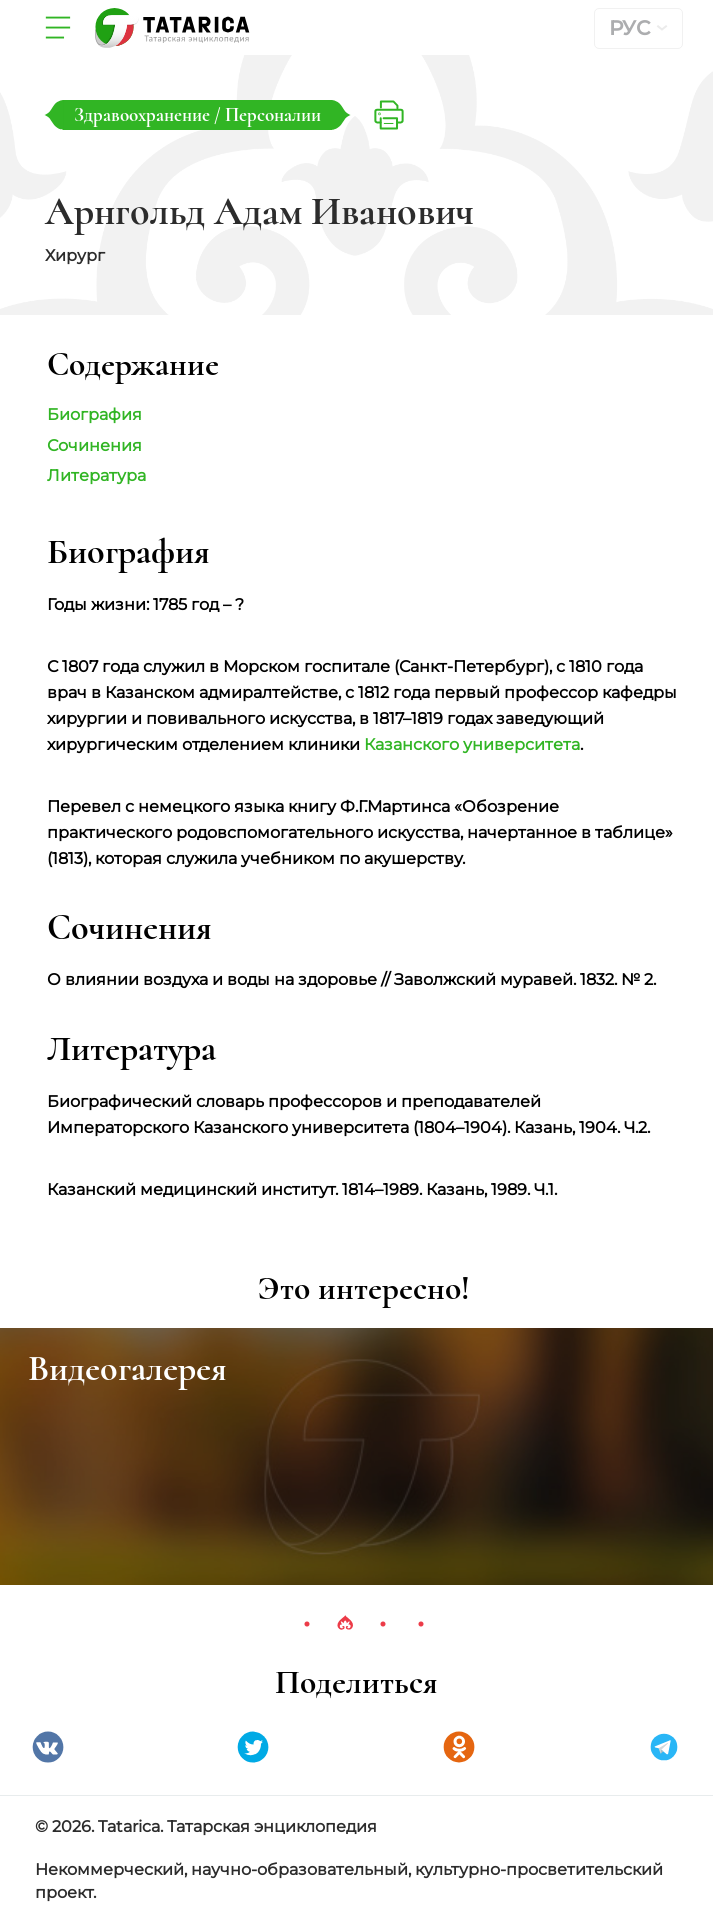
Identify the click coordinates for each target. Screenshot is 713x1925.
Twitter (253, 1747)
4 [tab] (421, 1624)
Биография (94, 414)
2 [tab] (345, 1624)
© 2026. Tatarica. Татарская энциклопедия (206, 1826)
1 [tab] (307, 1624)
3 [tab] (383, 1624)
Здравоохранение (144, 114)
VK (48, 1747)
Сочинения (94, 445)
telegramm (664, 1747)
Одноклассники (459, 1747)
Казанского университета (472, 744)
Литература (96, 475)
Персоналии (273, 114)
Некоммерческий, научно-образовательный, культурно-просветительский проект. (349, 1881)
